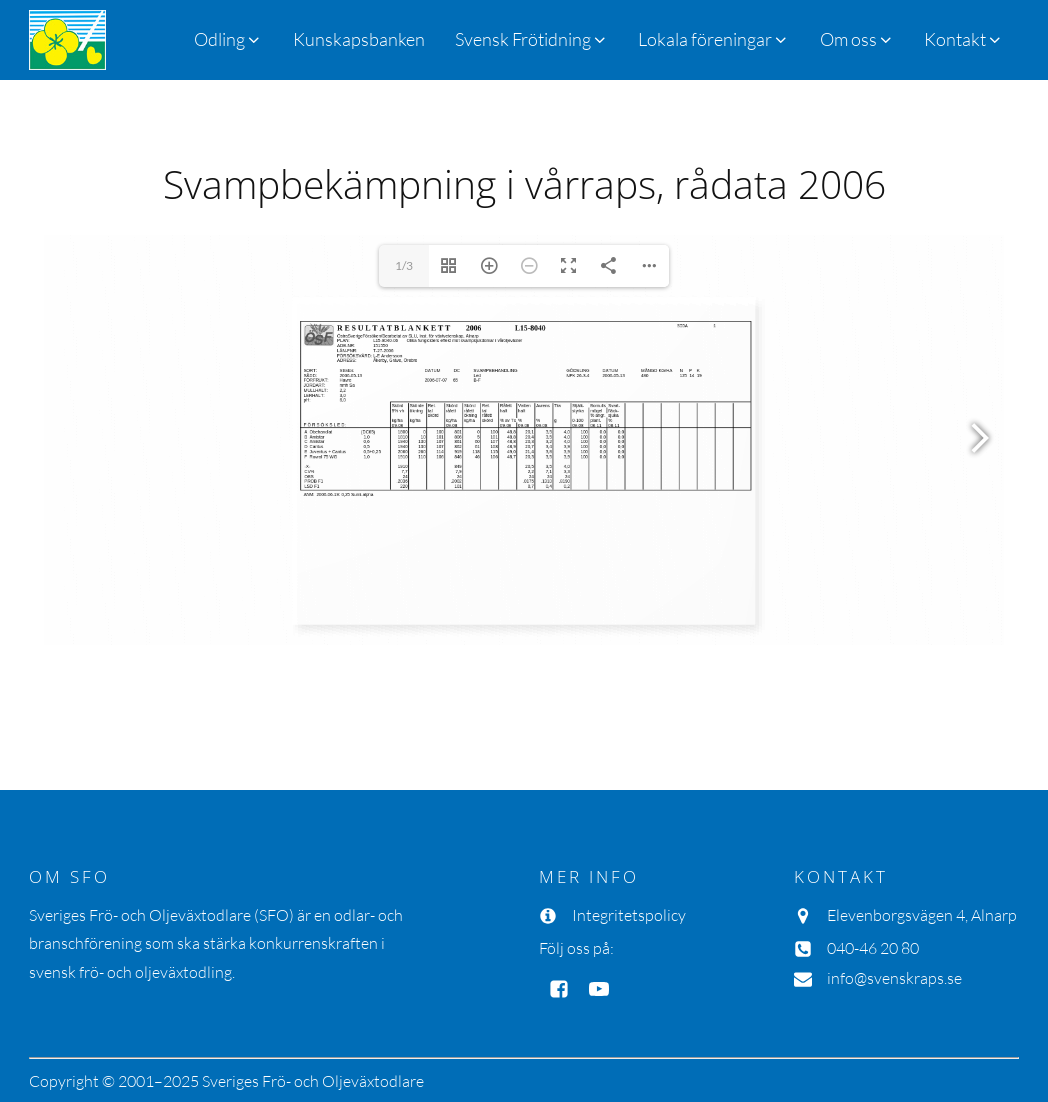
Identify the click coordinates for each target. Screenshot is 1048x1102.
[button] (532, 40)
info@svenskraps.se (894, 978)
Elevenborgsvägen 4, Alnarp (922, 915)
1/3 (404, 265)
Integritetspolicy (629, 915)
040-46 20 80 (873, 948)
